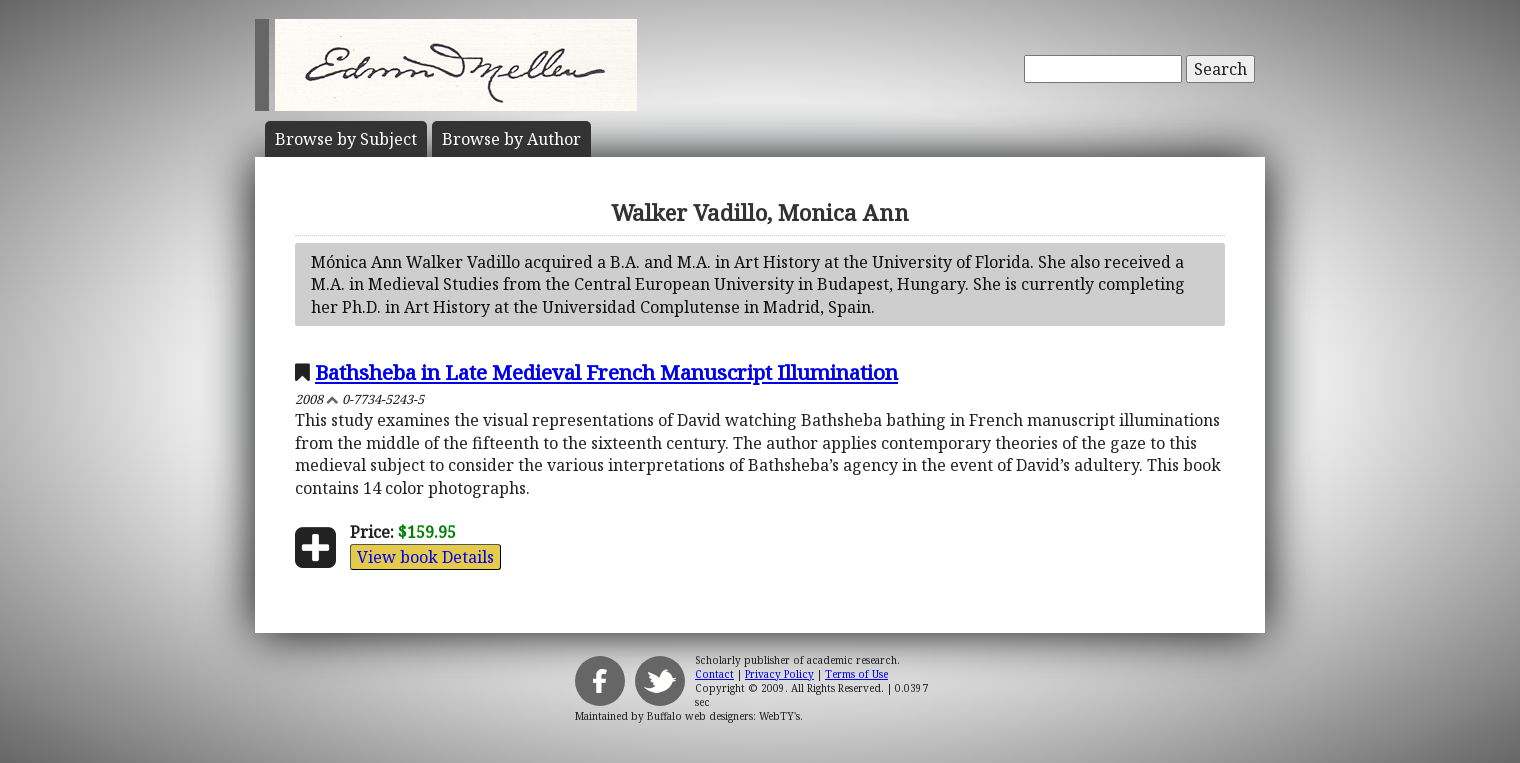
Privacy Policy (779, 674)
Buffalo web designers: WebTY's (723, 716)
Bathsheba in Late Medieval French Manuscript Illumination (606, 372)
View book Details (425, 557)
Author (511, 139)
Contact (714, 674)
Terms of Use (856, 674)
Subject (346, 139)
